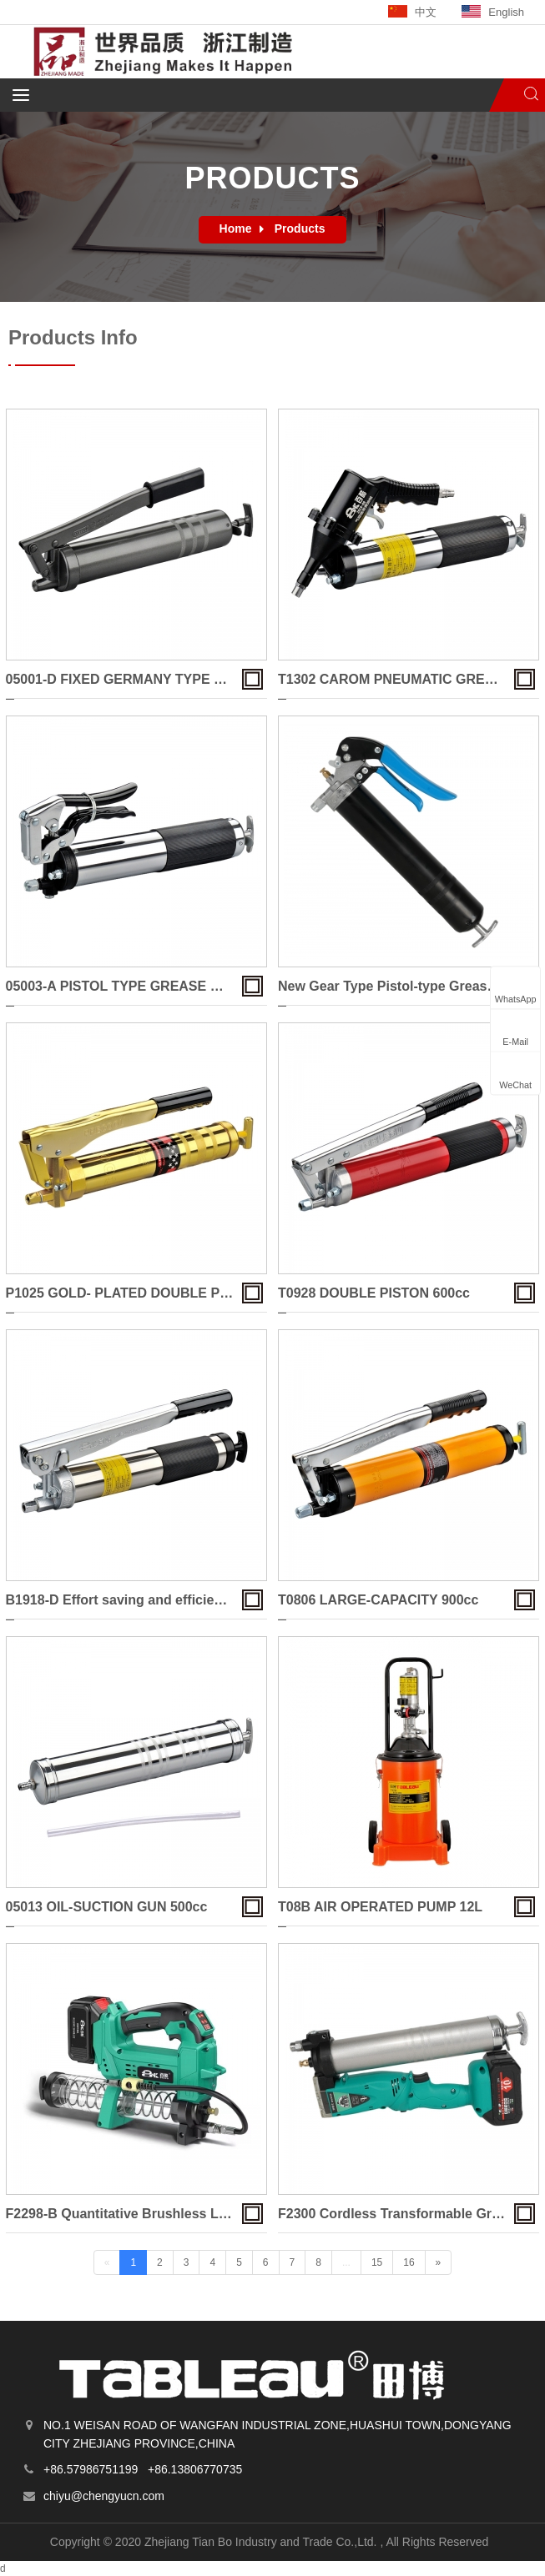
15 (376, 2262)
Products (300, 228)
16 (408, 2262)
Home (236, 228)
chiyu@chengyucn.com (103, 2496)
